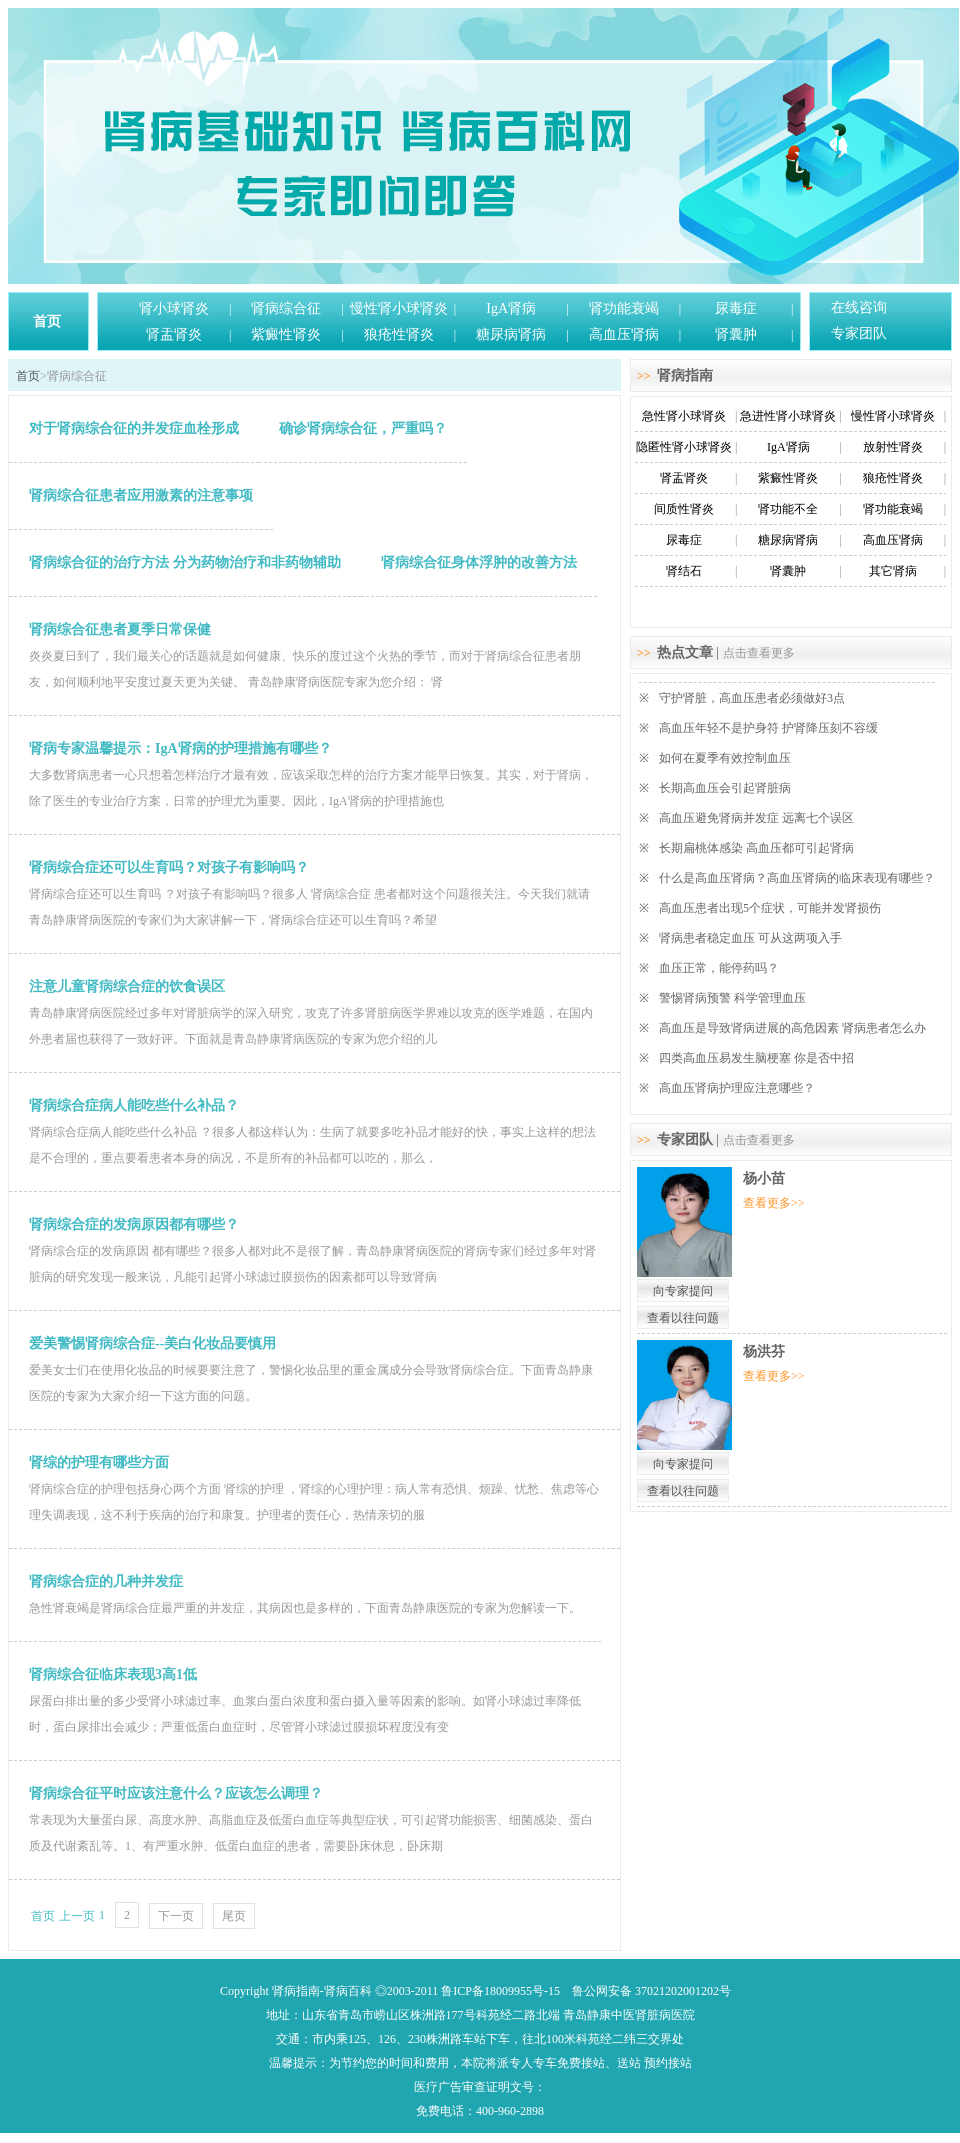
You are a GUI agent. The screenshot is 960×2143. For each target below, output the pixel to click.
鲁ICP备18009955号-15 (500, 1991)
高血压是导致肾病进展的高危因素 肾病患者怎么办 (792, 1028)
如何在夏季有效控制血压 (725, 758)
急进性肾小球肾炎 (788, 416)
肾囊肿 (736, 334)
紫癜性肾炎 (286, 334)
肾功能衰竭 (624, 308)
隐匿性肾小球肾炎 (684, 447)
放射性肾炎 (893, 447)
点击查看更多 (759, 653)
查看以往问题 (683, 1318)
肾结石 (684, 571)
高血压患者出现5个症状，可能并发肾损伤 (770, 908)
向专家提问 (683, 1291)
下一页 (176, 1916)
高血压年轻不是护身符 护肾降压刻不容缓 (768, 728)
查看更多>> (774, 1203)
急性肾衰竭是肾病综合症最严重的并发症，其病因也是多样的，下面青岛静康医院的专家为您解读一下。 (305, 1608)
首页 (47, 321)
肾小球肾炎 (174, 308)
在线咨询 (859, 307)
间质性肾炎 (684, 509)
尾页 (234, 1916)
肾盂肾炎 (174, 334)
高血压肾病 (624, 334)
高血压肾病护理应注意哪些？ (737, 1088)
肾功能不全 (788, 509)
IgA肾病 (511, 308)
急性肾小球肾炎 (684, 416)
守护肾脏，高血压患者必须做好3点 (752, 698)
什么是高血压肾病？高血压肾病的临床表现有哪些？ (797, 878)
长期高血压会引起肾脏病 (725, 788)
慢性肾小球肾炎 (399, 308)
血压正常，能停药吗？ (719, 968)
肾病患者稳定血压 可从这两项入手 (750, 938)
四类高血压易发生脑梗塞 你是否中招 (756, 1058)
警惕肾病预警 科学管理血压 (732, 998)
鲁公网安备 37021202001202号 (651, 1991)
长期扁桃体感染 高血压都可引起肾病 (756, 848)
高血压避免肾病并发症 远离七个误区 (756, 818)
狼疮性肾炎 (399, 334)
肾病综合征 (286, 308)
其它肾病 (893, 571)
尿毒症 (736, 308)
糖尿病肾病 (511, 334)
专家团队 (859, 333)
